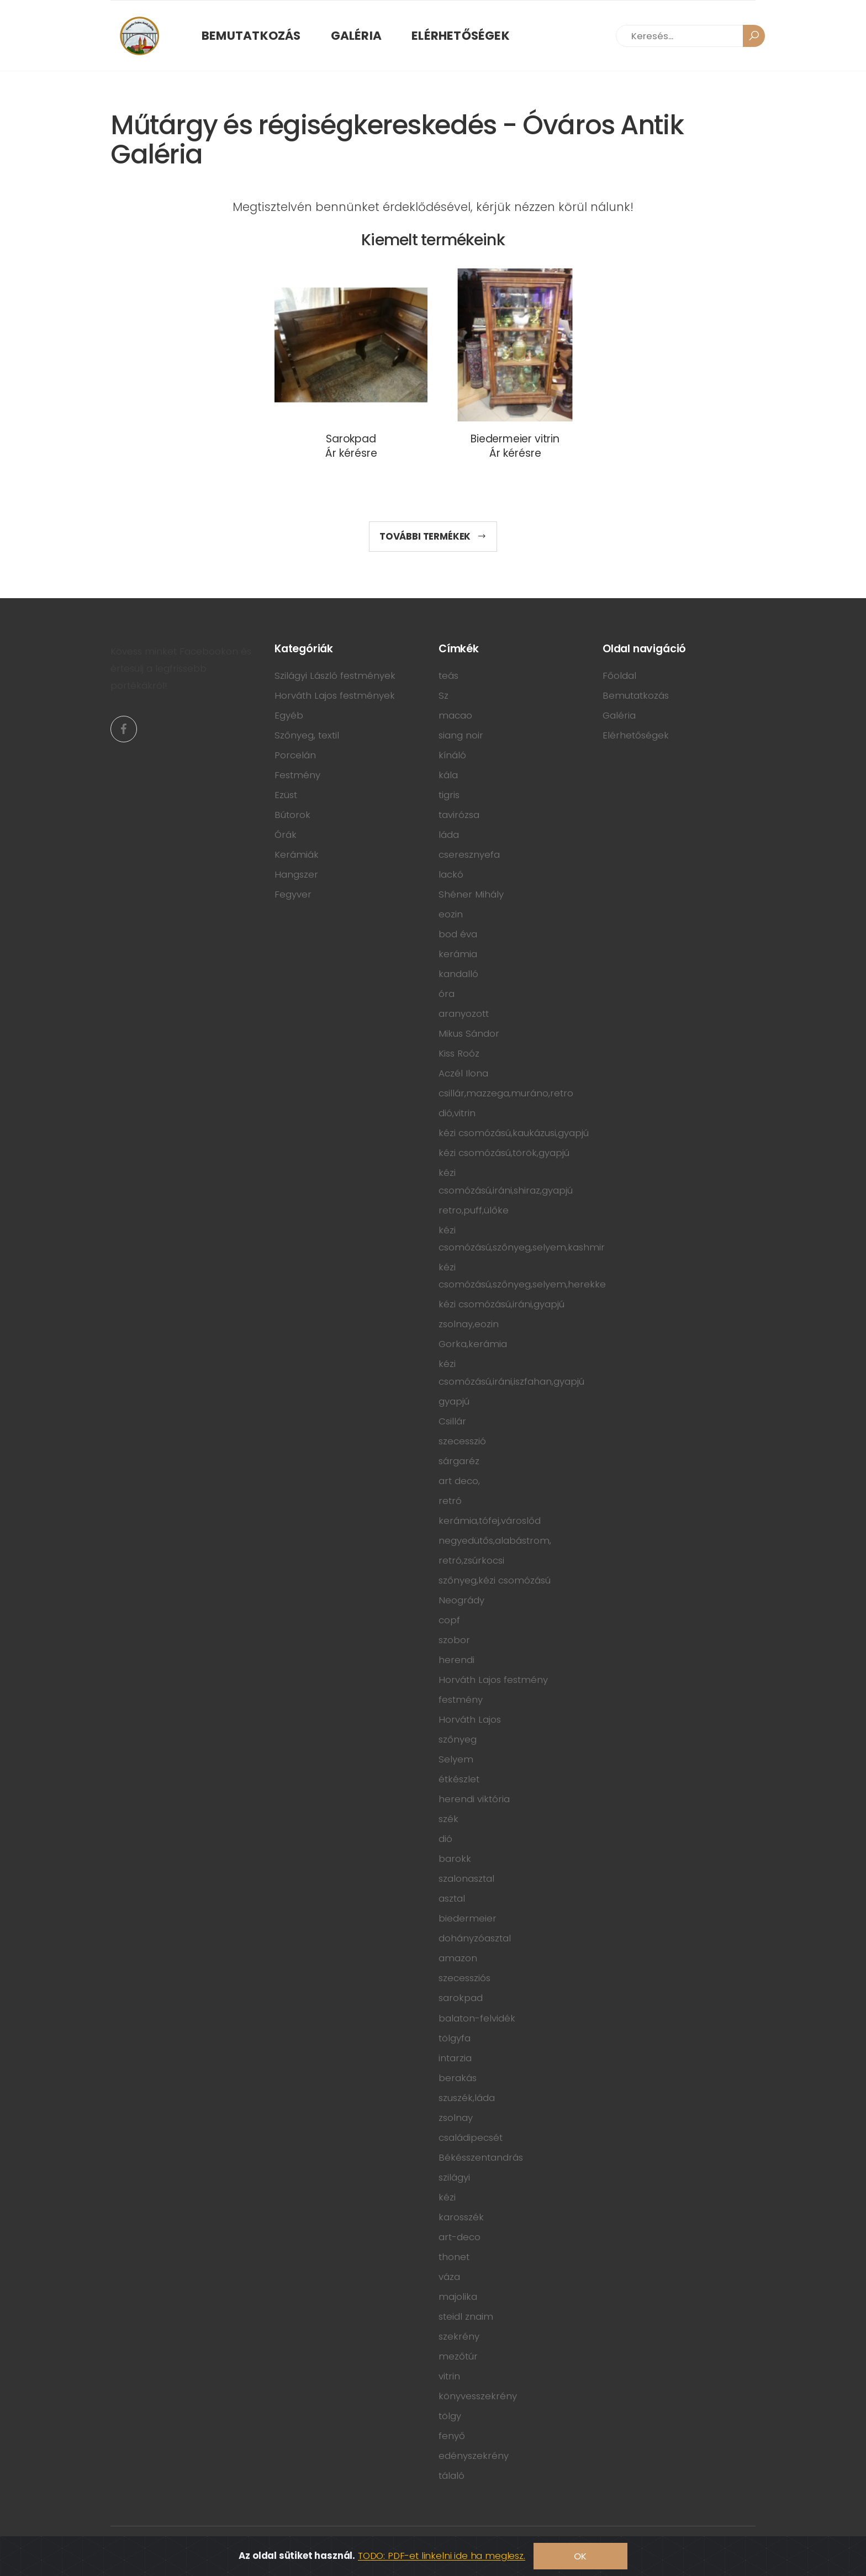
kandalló (458, 973)
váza (449, 2276)
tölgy (450, 2415)
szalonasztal (466, 1878)
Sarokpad (351, 438)
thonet (454, 2256)
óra (447, 993)
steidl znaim (466, 2316)
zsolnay (456, 2117)
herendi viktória (474, 1799)
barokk (455, 1858)
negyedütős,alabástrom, (495, 1540)
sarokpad (461, 1997)
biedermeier (468, 1918)
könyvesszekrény (478, 2396)
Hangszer (296, 874)
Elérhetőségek (460, 35)
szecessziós (464, 1977)
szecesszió (462, 1441)
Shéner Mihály (471, 894)
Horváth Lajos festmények (334, 695)
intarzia (455, 2058)
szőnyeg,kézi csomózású (495, 1580)
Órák (285, 834)
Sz (443, 695)
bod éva (458, 934)
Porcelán (295, 755)
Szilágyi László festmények (334, 675)
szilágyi (454, 2177)
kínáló (452, 755)
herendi (456, 1659)
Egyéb (288, 715)
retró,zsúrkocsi (471, 1560)
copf (449, 1620)
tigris (449, 794)
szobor (454, 1639)
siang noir (461, 735)
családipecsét (471, 2137)
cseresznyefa (469, 854)
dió (445, 1838)
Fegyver (292, 894)
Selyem (456, 1759)
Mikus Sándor (469, 1033)
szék (448, 1818)
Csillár (452, 1421)
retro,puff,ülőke (474, 1210)
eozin (451, 914)
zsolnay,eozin (469, 1324)
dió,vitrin (457, 1113)
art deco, (459, 1480)
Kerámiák (296, 854)
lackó (451, 874)
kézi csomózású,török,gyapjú (504, 1152)
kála (448, 775)
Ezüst (285, 794)
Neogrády (461, 1600)
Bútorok (292, 814)
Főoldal (619, 675)
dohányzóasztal (475, 1938)
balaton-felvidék (477, 2018)
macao (455, 715)
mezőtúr (458, 2356)
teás (448, 675)
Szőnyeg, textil (306, 735)
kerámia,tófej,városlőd (490, 1520)
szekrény (459, 2336)
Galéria (356, 35)
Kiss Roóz (459, 1053)
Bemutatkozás (251, 35)
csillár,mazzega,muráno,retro (506, 1093)
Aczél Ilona (463, 1073)
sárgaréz (459, 1461)
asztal (452, 1898)
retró (450, 1500)
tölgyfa (455, 2038)
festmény (461, 1699)
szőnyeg (458, 1739)
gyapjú (454, 1401)
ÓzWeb (214, 2547)
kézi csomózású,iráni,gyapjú (501, 1304)
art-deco (459, 2237)
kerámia (458, 953)
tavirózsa (459, 814)
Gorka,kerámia (473, 1343)
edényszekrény (474, 2455)
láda (449, 834)
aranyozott (464, 1013)
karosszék (461, 2217)
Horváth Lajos (470, 1719)
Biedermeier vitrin (515, 438)
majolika (458, 2296)
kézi (447, 2197)
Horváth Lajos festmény (493, 1679)
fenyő (452, 2435)
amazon (458, 1958)
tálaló (451, 2475)
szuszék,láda (467, 2097)
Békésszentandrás (481, 2157)
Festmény (297, 775)
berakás (458, 2077)
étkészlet (459, 1779)
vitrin (449, 2376)
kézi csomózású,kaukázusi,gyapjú (514, 1132)
